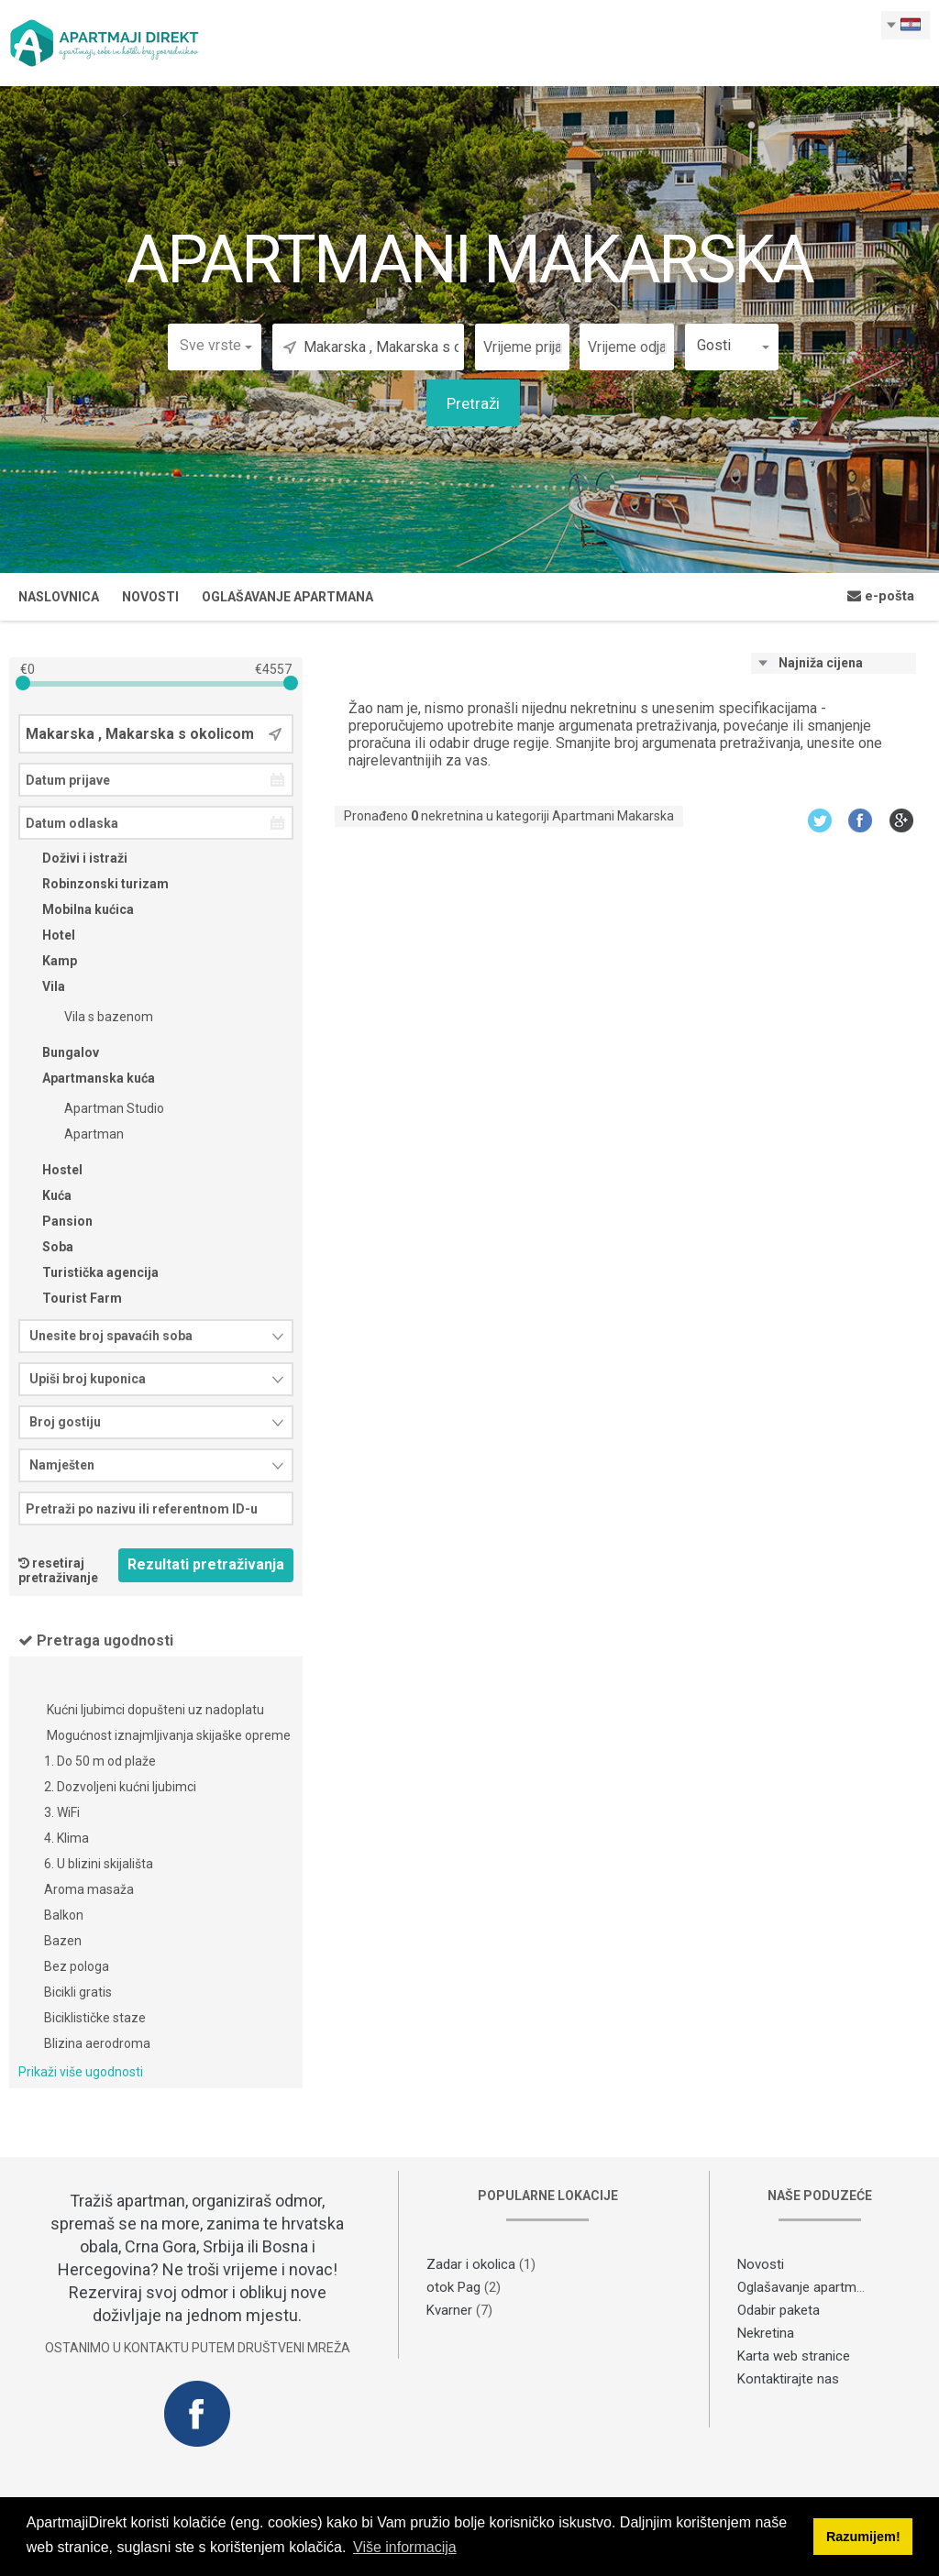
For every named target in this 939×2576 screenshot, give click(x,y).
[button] (214, 345)
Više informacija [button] (405, 2547)
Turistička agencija (88, 1272)
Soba (45, 1246)
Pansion (55, 1221)
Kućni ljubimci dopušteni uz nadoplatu (154, 1710)
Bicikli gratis (78, 1993)
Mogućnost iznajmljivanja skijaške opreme (167, 1736)
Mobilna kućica (76, 909)
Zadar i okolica (470, 2264)
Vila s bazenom (96, 1016)
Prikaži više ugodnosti (80, 2071)
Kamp (47, 960)
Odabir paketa (778, 2310)
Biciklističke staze (95, 2018)
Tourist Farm (70, 1298)
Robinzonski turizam (93, 883)
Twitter (819, 820)
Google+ (902, 820)
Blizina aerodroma (97, 2044)
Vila (41, 986)
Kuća (45, 1195)
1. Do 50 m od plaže (100, 1762)
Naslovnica (58, 596)
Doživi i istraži (72, 858)
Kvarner (449, 2310)
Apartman (82, 1134)
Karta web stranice (793, 2356)
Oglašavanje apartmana (287, 596)
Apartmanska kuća (86, 1078)
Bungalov (58, 1052)
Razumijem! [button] (863, 2536)
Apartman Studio (102, 1108)
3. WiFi (62, 1813)
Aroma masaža (89, 1890)
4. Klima (66, 1839)
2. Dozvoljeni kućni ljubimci (120, 1787)
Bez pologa (76, 1967)
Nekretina (765, 2333)
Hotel (46, 935)
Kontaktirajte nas (788, 2379)
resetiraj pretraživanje (58, 1570)
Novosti (150, 596)
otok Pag (453, 2287)
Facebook (860, 820)
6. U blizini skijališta (98, 1864)
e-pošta (880, 596)
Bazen (63, 1941)
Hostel (50, 1169)
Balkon (63, 1916)
